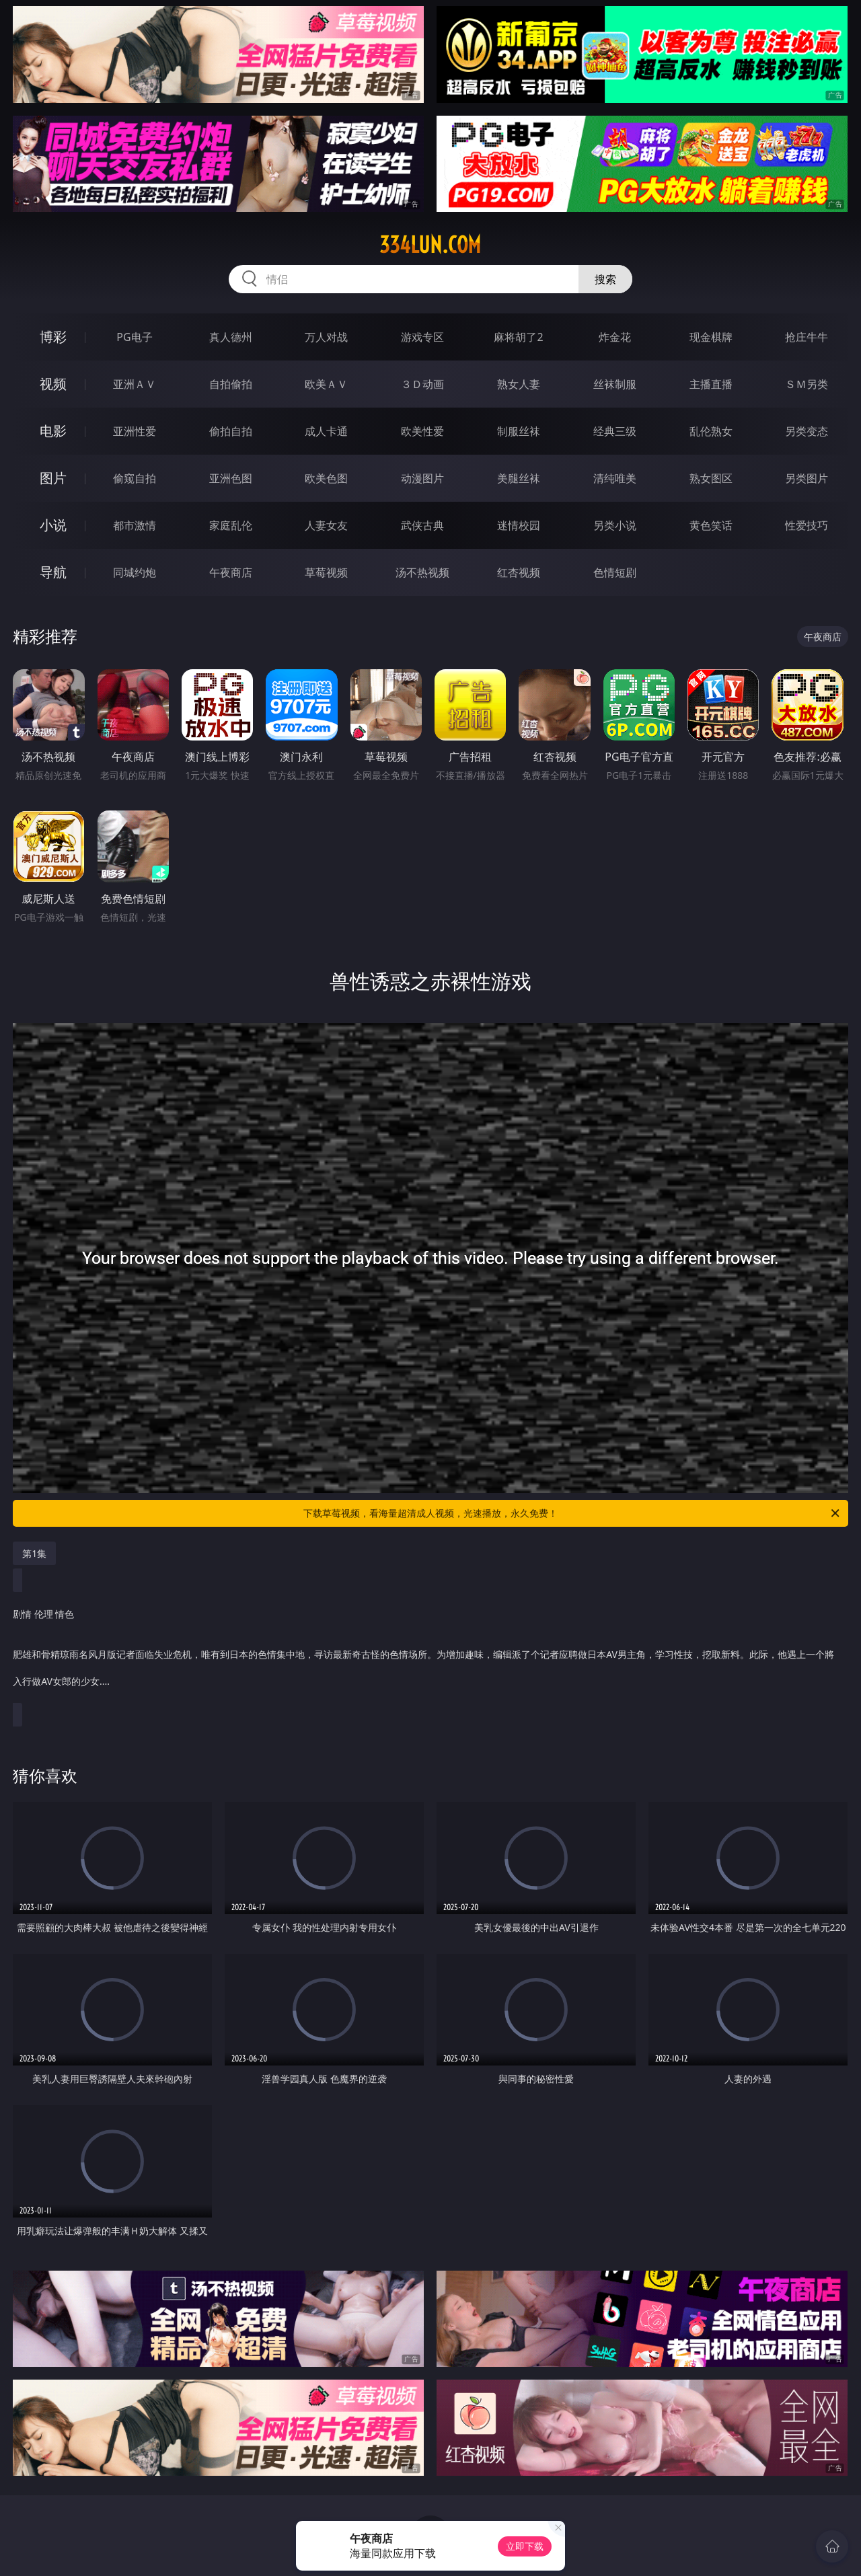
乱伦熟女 (711, 431)
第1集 (34, 1553)
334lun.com (430, 244)
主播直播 (711, 384)
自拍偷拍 (230, 384)
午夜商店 (230, 572)
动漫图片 (422, 478)
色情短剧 (614, 572)
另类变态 (806, 431)
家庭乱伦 (230, 525)
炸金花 (615, 337)
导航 (53, 572)
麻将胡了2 (518, 337)
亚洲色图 (230, 478)
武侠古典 (422, 525)
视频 (53, 384)
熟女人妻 (518, 384)
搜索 (605, 279)
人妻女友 (326, 525)
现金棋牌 (711, 337)
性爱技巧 (806, 525)
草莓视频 (326, 572)
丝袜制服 (614, 384)
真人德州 (230, 337)
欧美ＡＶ (326, 384)
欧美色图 (326, 478)
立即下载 (525, 2546)
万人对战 (326, 337)
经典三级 (614, 431)
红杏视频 (518, 572)
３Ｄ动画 (422, 384)
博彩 (53, 337)
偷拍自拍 (230, 431)
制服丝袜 (518, 431)
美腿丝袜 (518, 478)
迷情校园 (518, 525)
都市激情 (134, 525)
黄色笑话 (711, 525)
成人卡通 (326, 431)
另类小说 (614, 525)
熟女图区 (711, 478)
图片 (53, 478)
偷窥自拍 (134, 478)
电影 (53, 431)
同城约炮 (134, 572)
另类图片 (806, 478)
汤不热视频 (422, 572)
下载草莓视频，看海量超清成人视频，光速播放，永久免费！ (572, 1513)
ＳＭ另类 (806, 384)
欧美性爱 (422, 431)
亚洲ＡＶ (134, 384)
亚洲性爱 (134, 431)
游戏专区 (422, 337)
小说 (53, 525)
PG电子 (134, 337)
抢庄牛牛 (806, 337)
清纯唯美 (614, 478)
